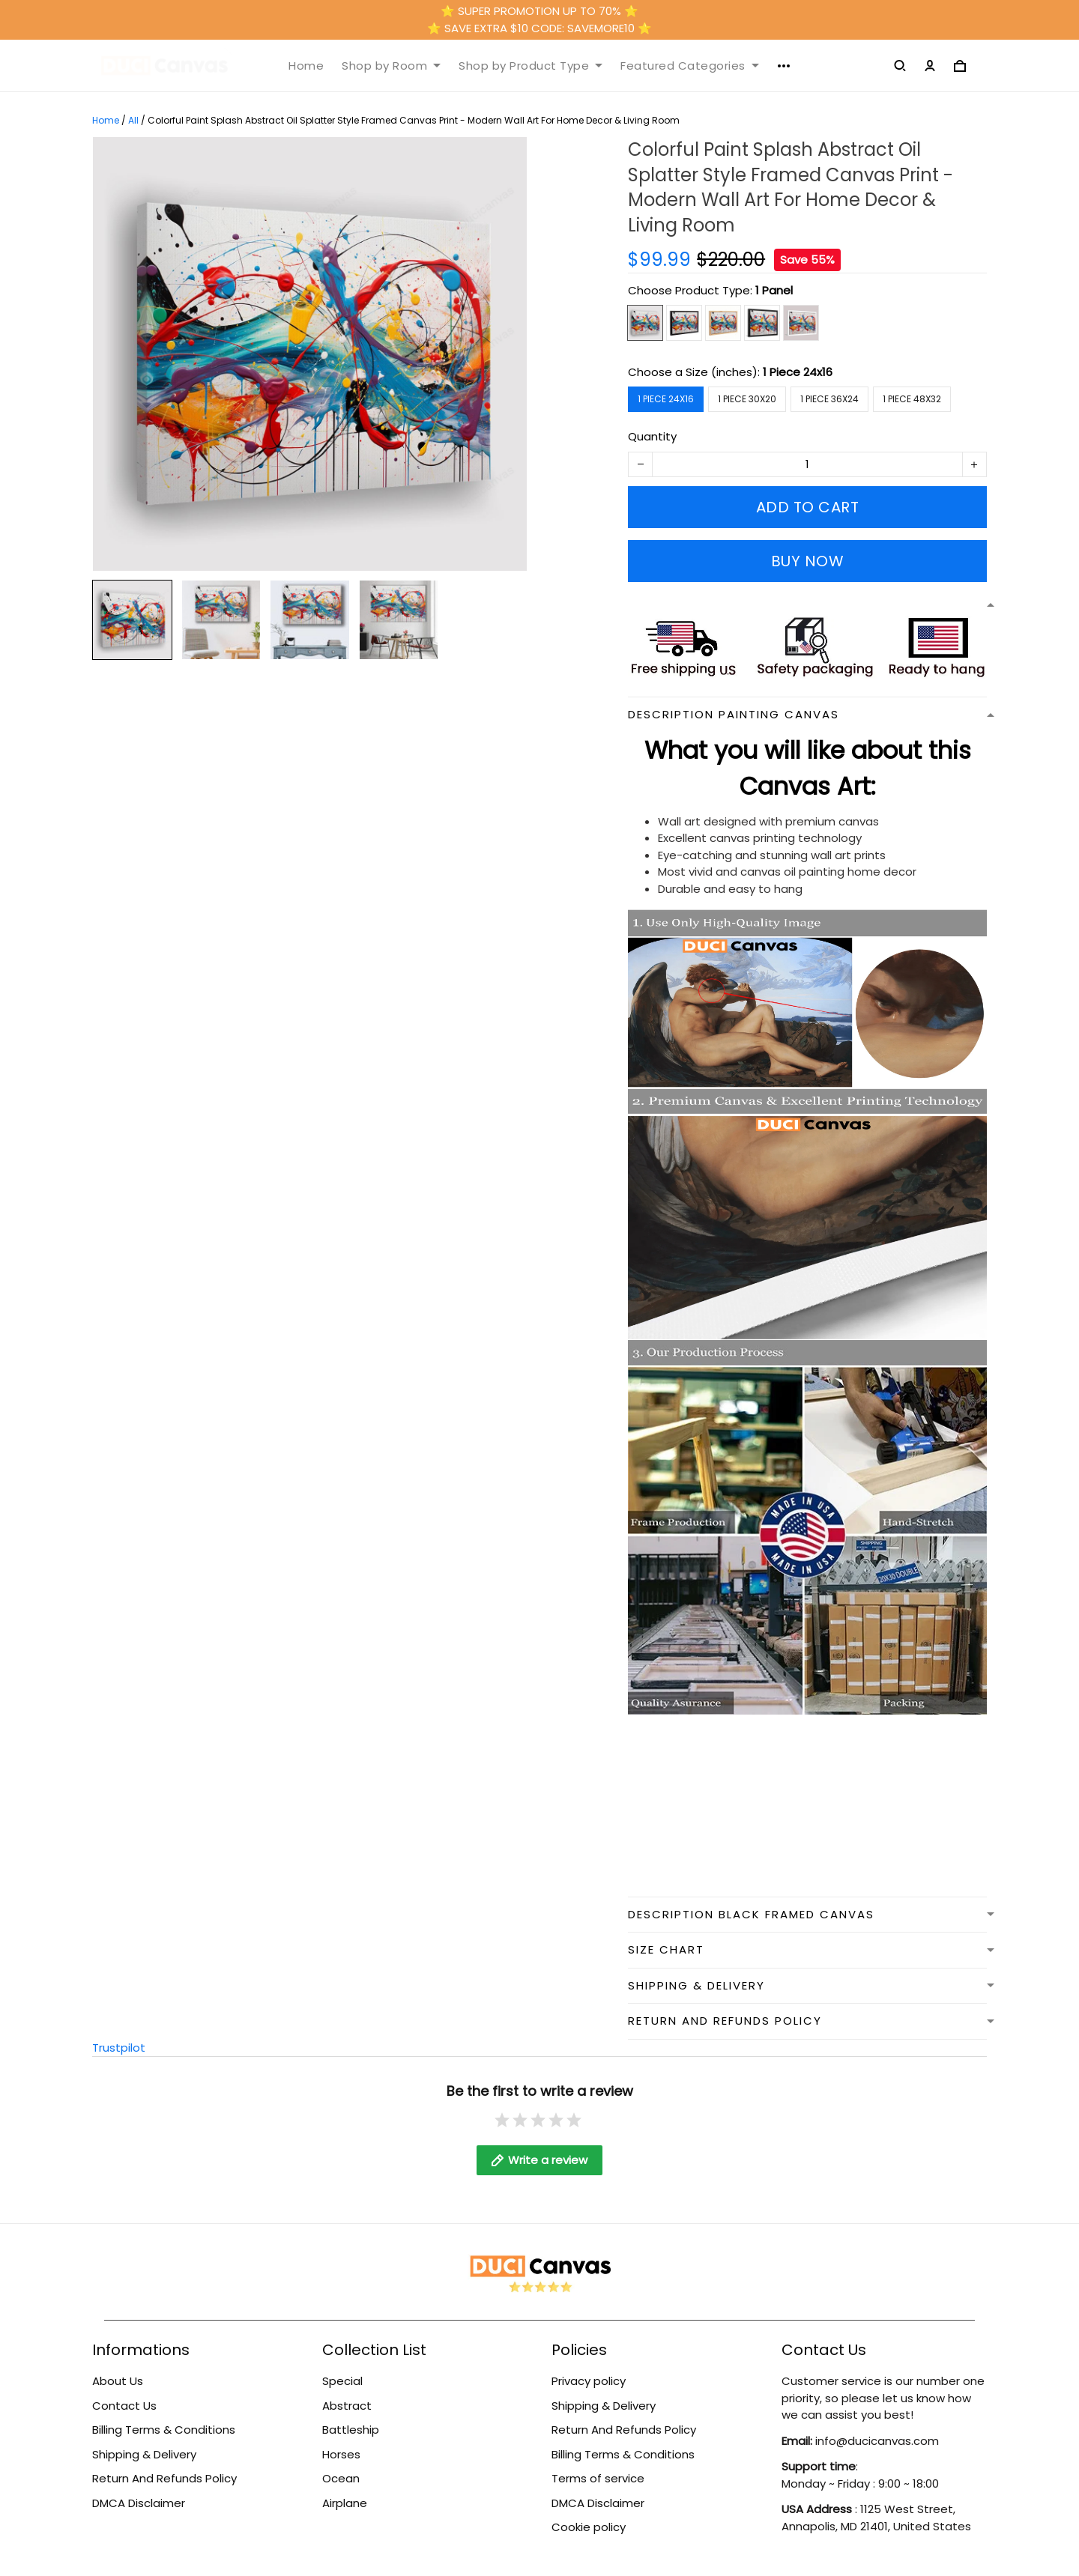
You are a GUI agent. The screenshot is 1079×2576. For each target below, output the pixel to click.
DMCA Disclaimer (138, 2503)
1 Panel (774, 290)
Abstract (347, 2405)
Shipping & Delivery (144, 2454)
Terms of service (597, 2478)
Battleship (350, 2429)
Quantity (652, 436)
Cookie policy (588, 2527)
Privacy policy (588, 2381)
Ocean (341, 2478)
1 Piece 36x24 (829, 399)
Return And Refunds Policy (164, 2478)
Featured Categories (689, 65)
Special (342, 2381)
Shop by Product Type (530, 65)
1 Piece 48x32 (912, 399)
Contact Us (124, 2405)
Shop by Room (391, 65)
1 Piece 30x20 (747, 399)
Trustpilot (118, 2047)
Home (306, 65)
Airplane (344, 2503)
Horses (341, 2454)
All (133, 120)
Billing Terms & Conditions (163, 2429)
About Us (117, 2381)
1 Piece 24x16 (797, 372)
